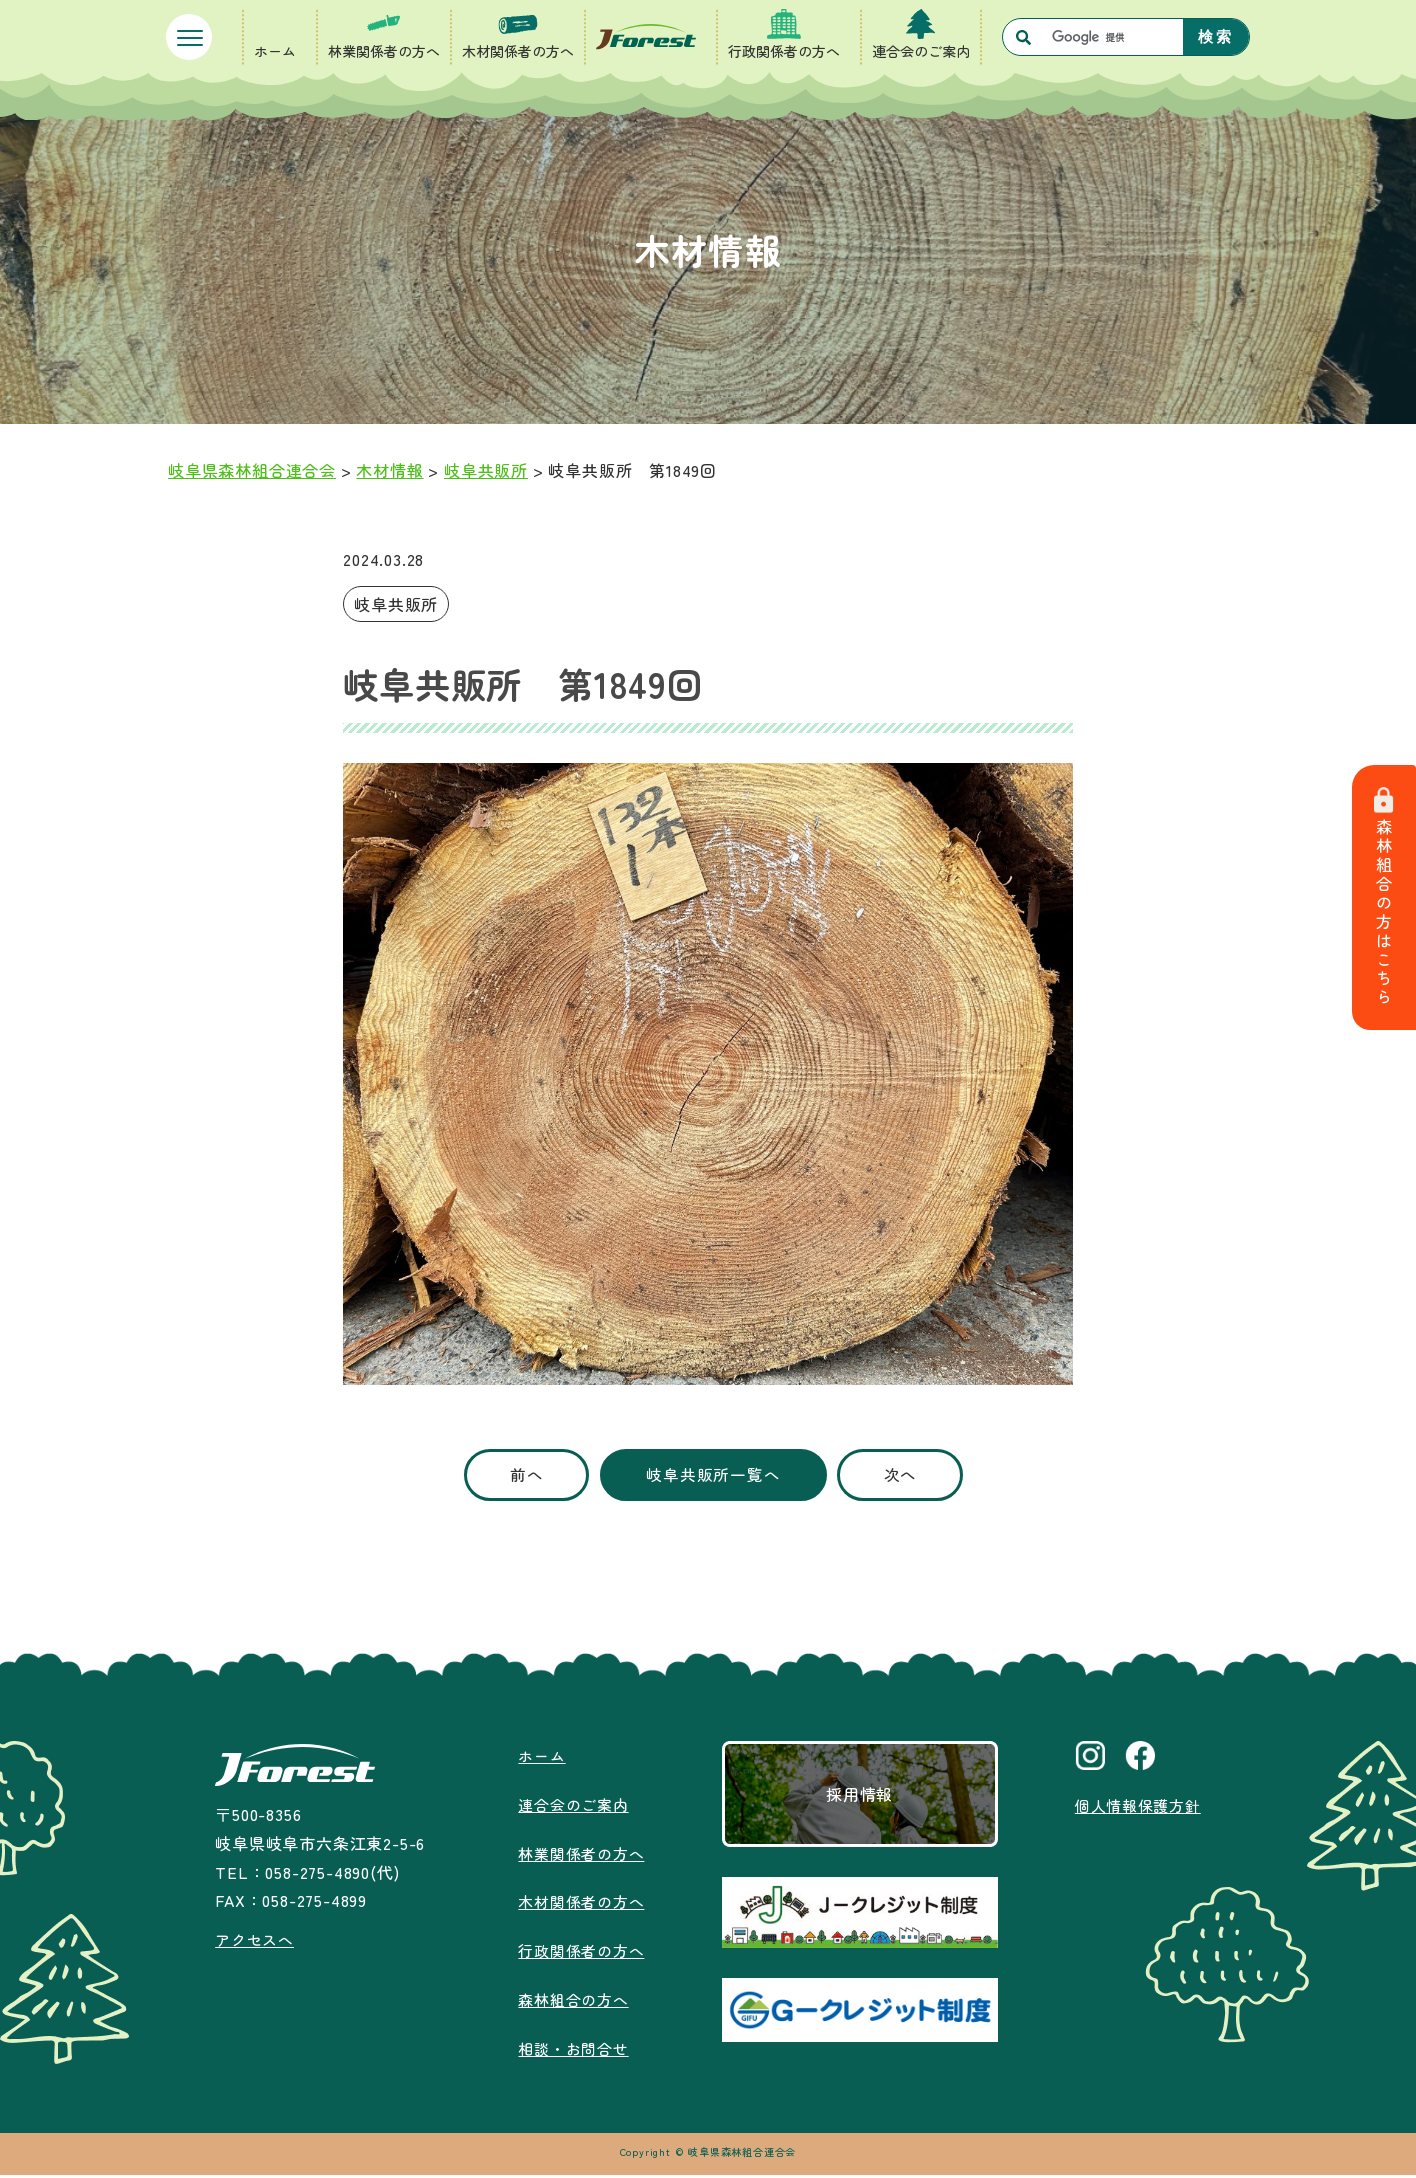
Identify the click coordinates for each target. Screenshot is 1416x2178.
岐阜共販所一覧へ (713, 1476)
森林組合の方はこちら (1386, 898)
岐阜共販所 (396, 604)
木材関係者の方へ (518, 51)
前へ (513, 1476)
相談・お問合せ (571, 2051)
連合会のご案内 (921, 51)
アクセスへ (254, 1942)
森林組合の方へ (571, 2002)
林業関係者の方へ (384, 51)
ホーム (275, 51)
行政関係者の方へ (784, 51)
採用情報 (857, 1797)
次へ (915, 1476)
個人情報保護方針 (1137, 1808)
